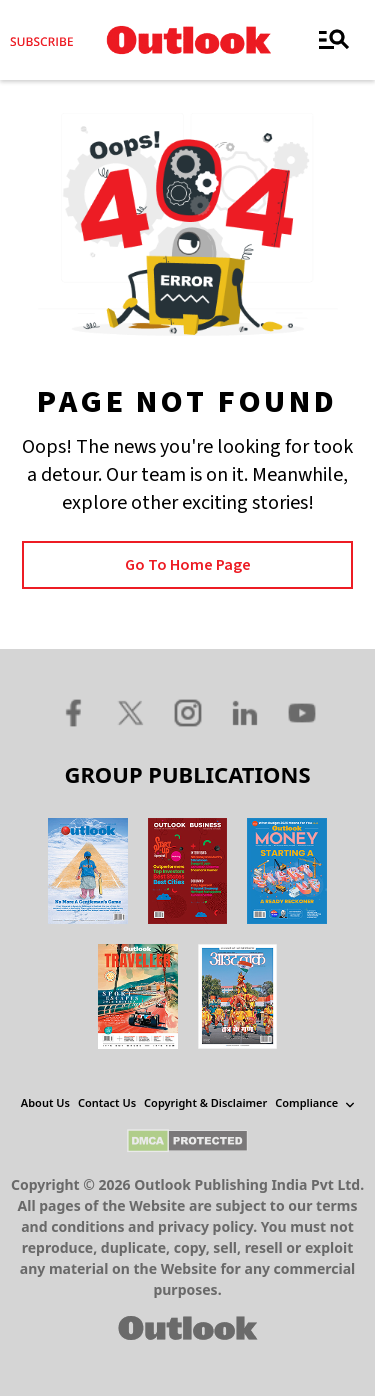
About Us (45, 1102)
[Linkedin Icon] (245, 712)
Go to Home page (188, 565)
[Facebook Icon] (74, 712)
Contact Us (107, 1102)
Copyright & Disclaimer (205, 1102)
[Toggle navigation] (334, 40)
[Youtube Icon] (302, 712)
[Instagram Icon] (188, 712)
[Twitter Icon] (131, 712)
